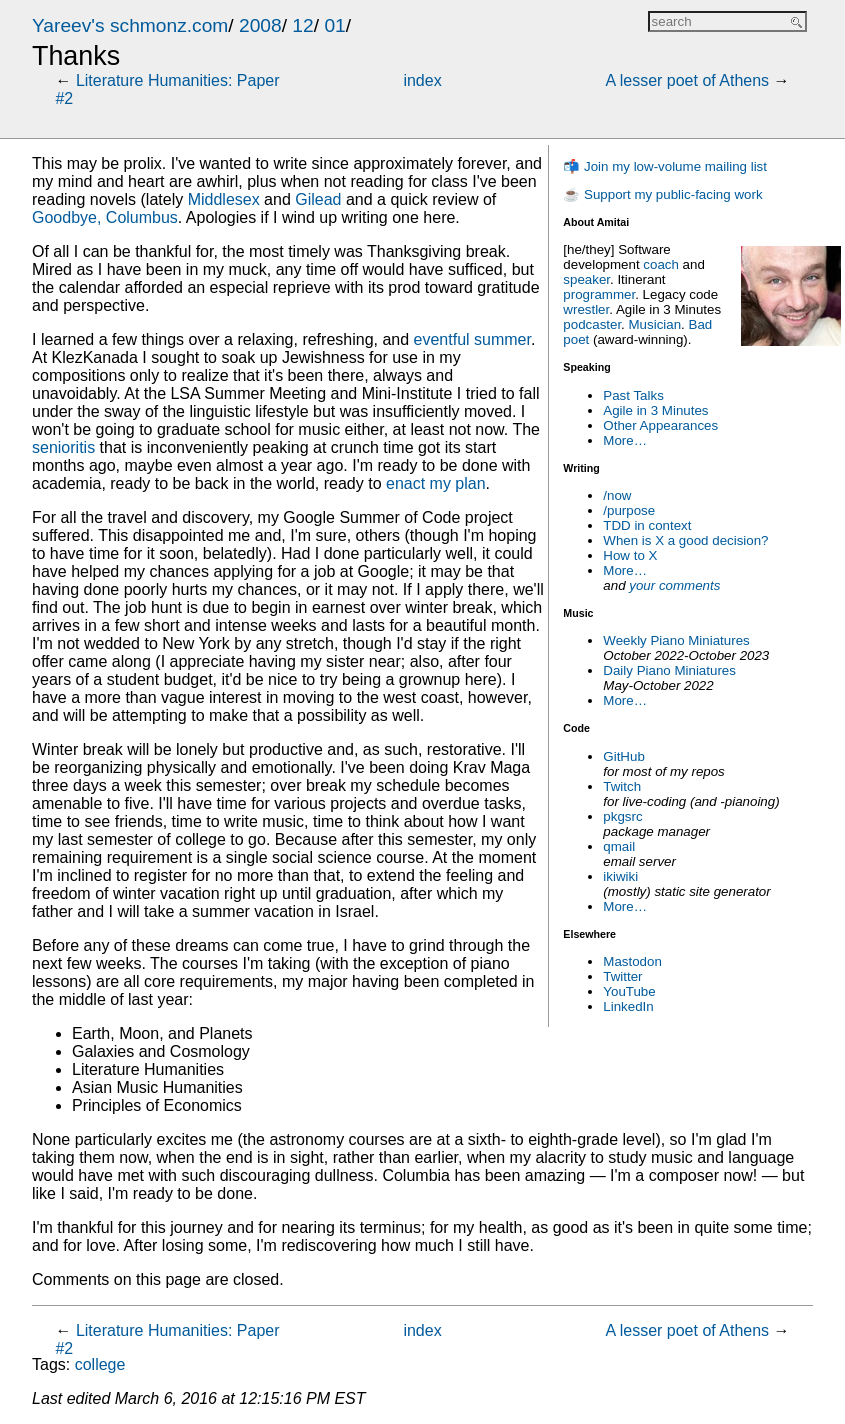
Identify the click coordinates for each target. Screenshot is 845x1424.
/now (617, 495)
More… (625, 440)
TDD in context (647, 525)
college (100, 1364)
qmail (619, 846)
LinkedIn (628, 1006)
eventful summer (472, 339)
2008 (260, 25)
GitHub (623, 756)
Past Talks (633, 395)
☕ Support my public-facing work (662, 194)
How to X (630, 555)
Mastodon (632, 961)
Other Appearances (660, 425)
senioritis (63, 447)
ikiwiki (620, 876)
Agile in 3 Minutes (655, 410)
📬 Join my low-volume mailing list (665, 166)
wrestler (586, 309)
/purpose (629, 510)
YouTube (629, 991)
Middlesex (224, 199)
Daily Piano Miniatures (669, 670)
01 (334, 25)
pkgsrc (622, 816)
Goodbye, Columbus (105, 217)
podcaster (592, 324)
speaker (586, 279)
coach (661, 264)
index (422, 80)
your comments (674, 585)
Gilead (318, 199)
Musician (655, 324)
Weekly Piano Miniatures (676, 640)
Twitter (622, 976)
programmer (599, 294)
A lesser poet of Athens (687, 80)
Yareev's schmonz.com (130, 25)
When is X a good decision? (685, 540)
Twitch (622, 786)
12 (302, 25)
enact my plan (436, 483)
